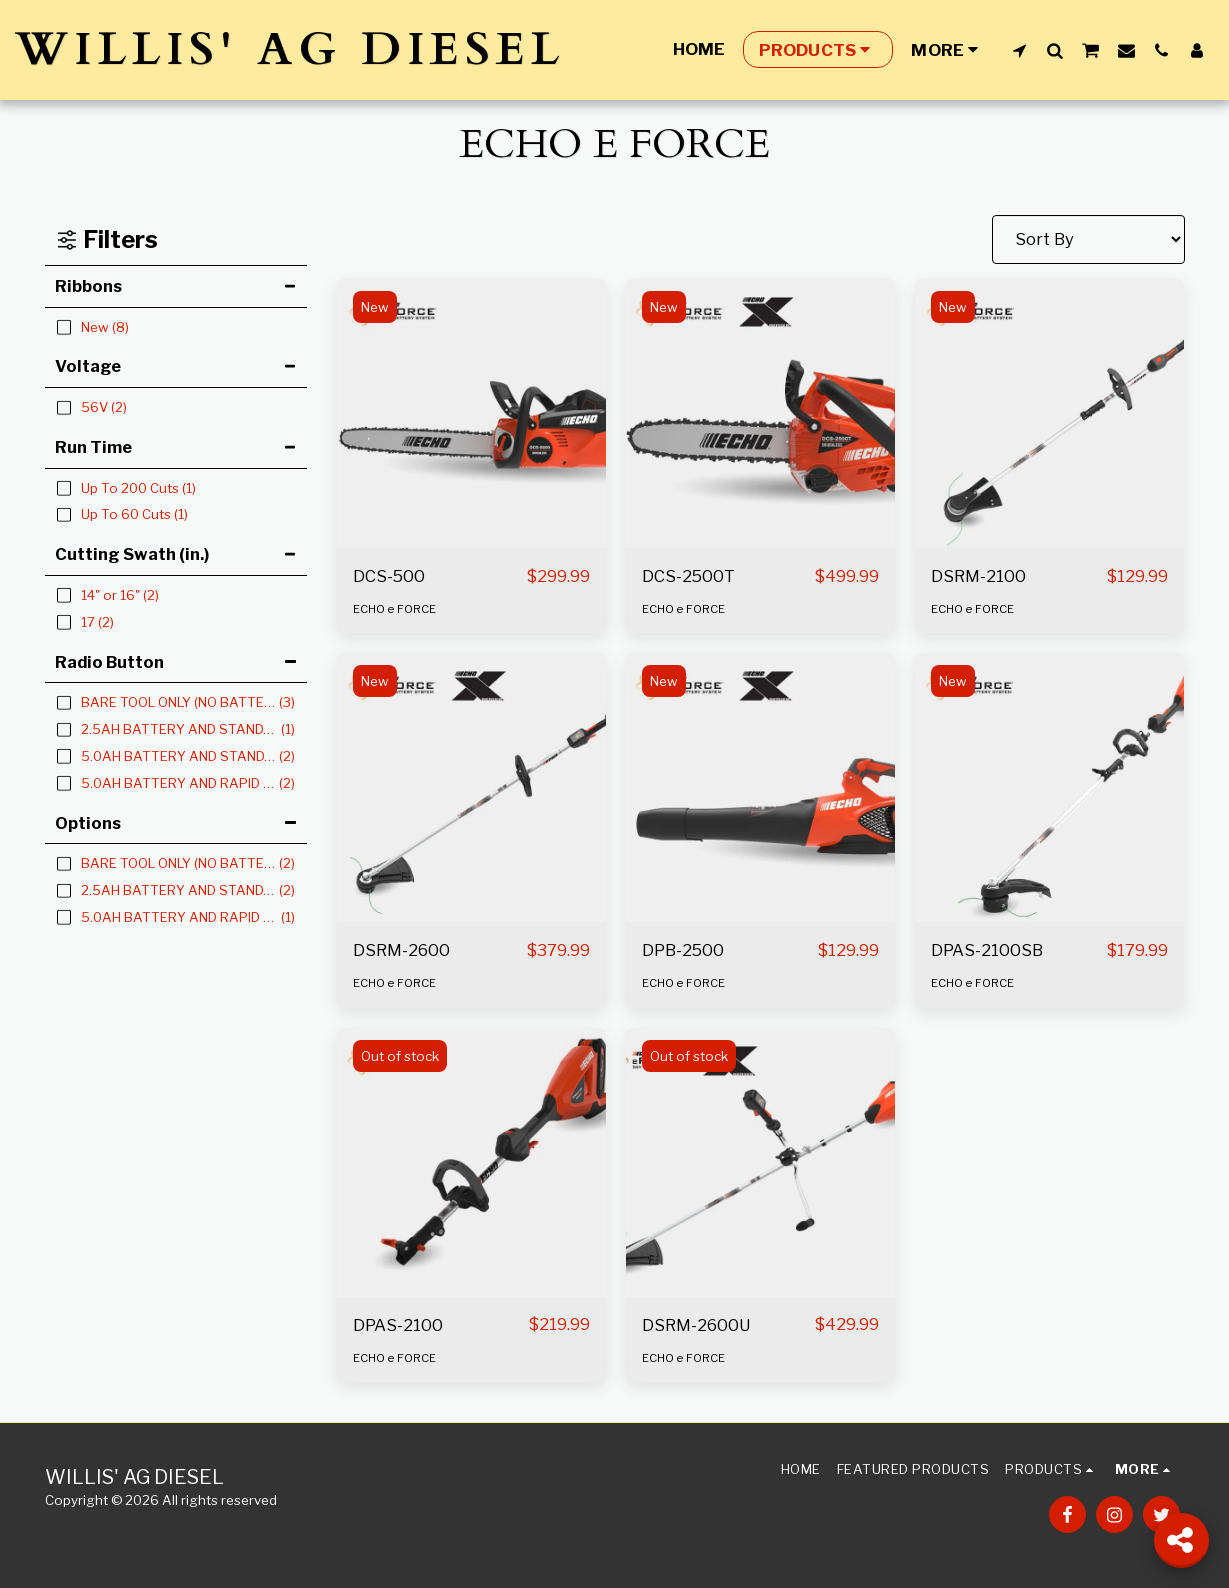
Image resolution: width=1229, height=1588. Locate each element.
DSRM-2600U (696, 1325)
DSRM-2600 (401, 950)
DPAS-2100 (398, 1325)
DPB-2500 (683, 950)
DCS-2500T (688, 576)
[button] (1019, 50)
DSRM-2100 (978, 576)
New (375, 307)
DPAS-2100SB (987, 950)
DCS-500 (389, 576)
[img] (471, 413)
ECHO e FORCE (394, 609)
